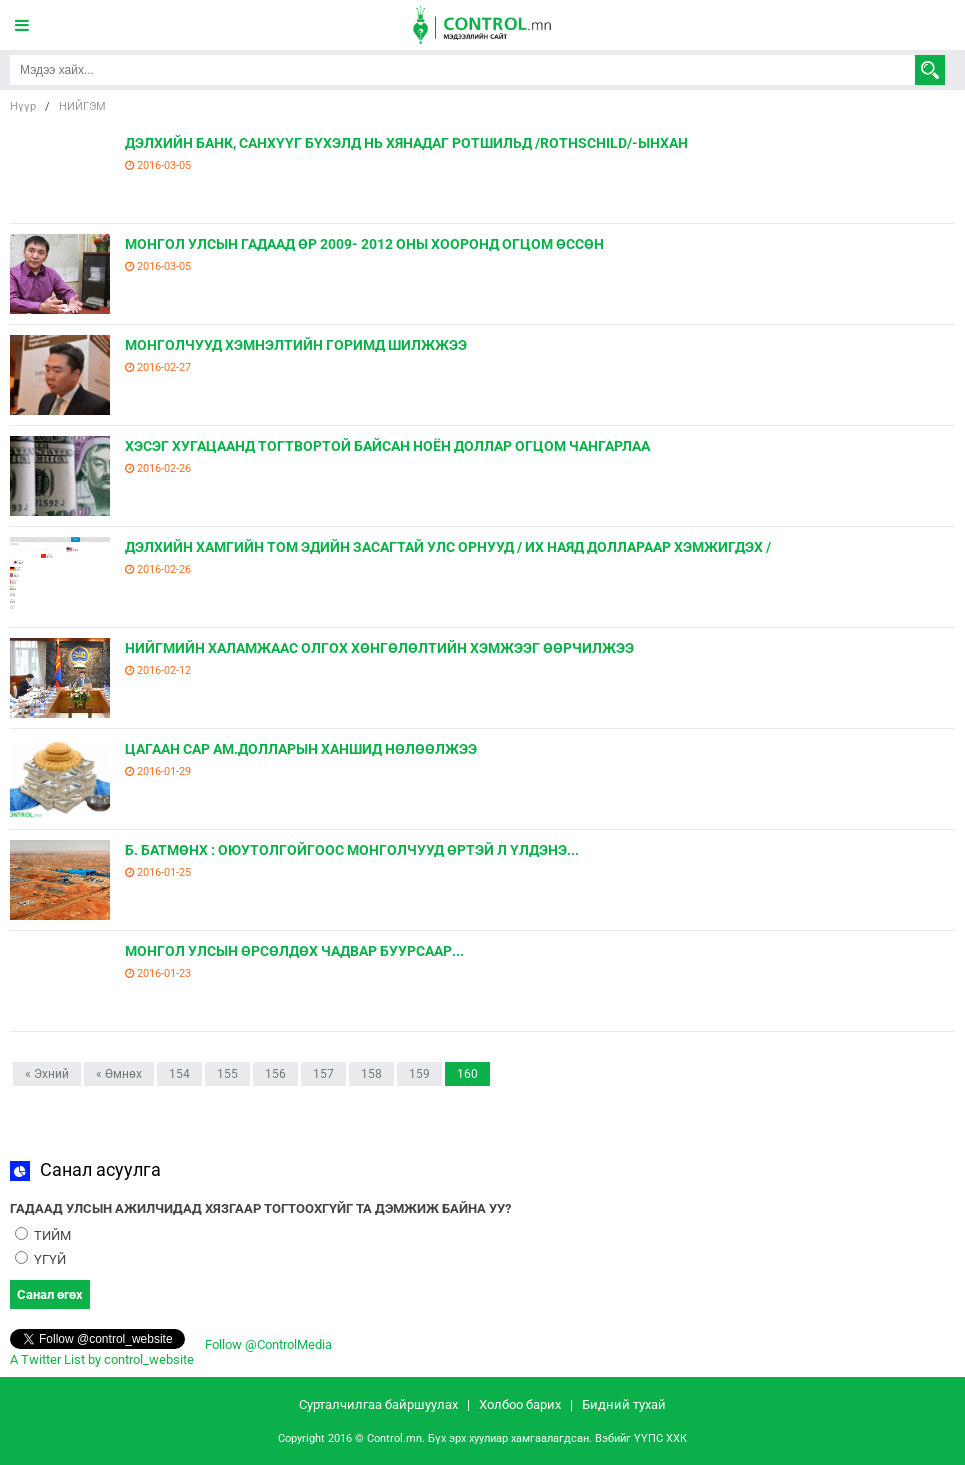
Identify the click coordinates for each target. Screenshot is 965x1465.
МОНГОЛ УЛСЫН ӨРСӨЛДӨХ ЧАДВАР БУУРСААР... (294, 951)
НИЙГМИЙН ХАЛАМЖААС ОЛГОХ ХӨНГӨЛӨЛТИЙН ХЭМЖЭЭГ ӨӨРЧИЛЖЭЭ (379, 648)
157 (323, 1074)
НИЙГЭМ (82, 106)
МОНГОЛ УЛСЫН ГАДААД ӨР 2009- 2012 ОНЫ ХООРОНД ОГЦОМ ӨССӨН (364, 244)
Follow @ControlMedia (267, 1344)
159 (419, 1074)
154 (179, 1074)
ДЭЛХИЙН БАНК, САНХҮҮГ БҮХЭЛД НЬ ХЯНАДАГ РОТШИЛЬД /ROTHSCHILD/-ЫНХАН (406, 143)
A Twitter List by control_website (102, 1359)
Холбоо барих (520, 1404)
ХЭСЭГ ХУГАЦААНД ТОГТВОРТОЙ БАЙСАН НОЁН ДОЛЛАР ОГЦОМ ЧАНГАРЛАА (387, 446)
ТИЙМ (43, 1235)
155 (227, 1074)
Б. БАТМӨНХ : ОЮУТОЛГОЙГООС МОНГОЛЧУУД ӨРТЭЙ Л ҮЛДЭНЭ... (352, 850)
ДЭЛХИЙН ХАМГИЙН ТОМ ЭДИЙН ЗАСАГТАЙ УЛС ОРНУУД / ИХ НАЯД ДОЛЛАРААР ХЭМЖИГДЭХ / (448, 547)
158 (371, 1074)
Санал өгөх (50, 1294)
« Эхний (47, 1074)
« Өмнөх (119, 1074)
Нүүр (23, 106)
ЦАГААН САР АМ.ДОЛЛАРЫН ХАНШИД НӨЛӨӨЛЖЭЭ (301, 749)
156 (275, 1074)
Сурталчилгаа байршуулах (378, 1404)
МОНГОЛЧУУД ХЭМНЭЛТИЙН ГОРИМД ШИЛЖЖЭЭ (296, 345)
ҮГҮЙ (40, 1259)
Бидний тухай (624, 1404)
